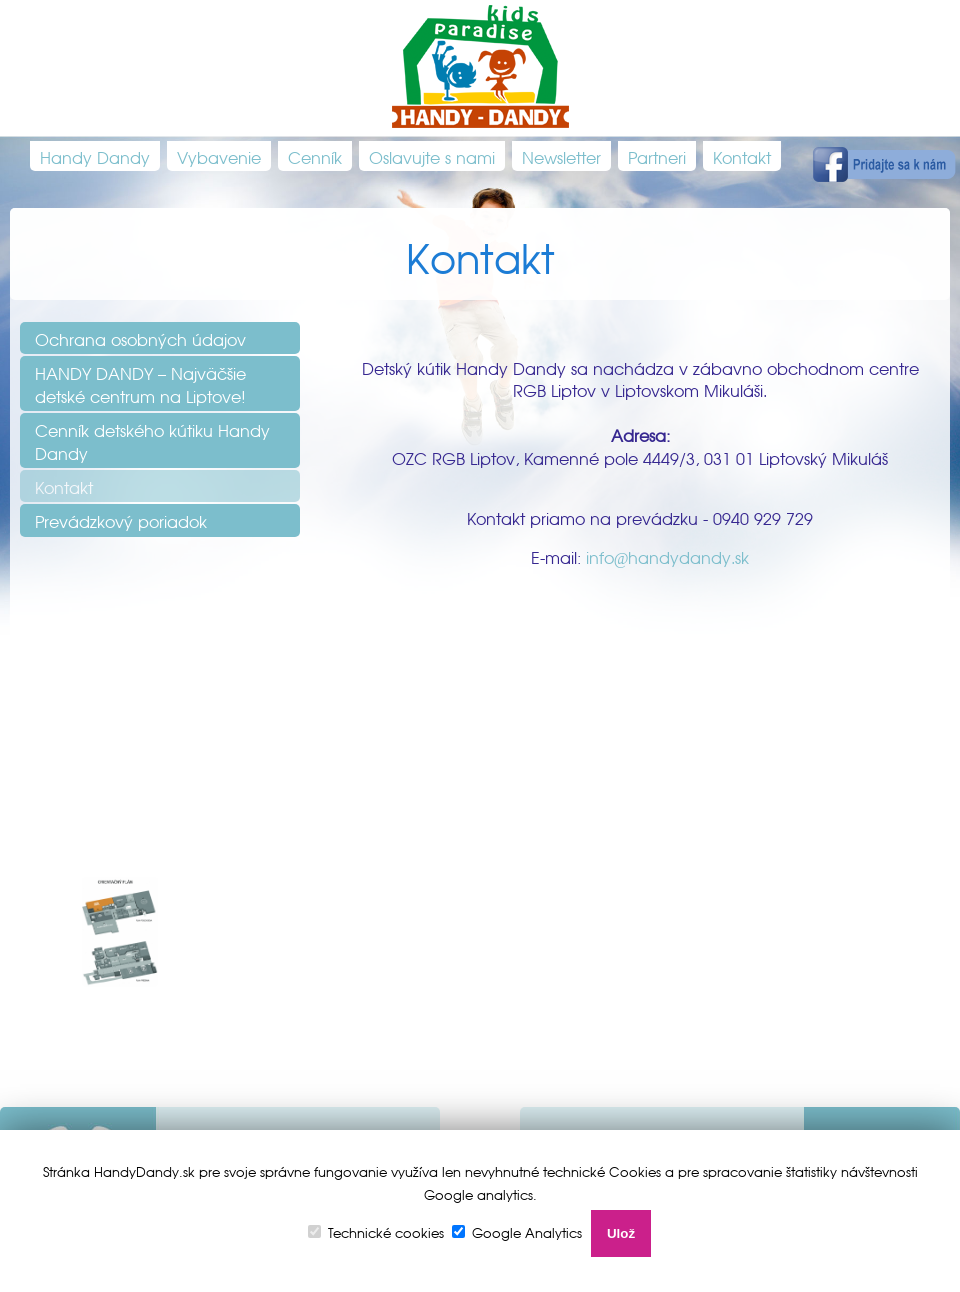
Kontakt (742, 156)
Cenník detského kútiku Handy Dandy (152, 440)
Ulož (621, 1233)
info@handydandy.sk (668, 556)
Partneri (657, 156)
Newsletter (561, 156)
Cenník (315, 156)
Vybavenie (219, 156)
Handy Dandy (95, 156)
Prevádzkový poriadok (121, 520)
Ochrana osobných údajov (140, 338)
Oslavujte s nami (432, 156)
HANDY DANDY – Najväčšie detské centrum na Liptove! (140, 383)
